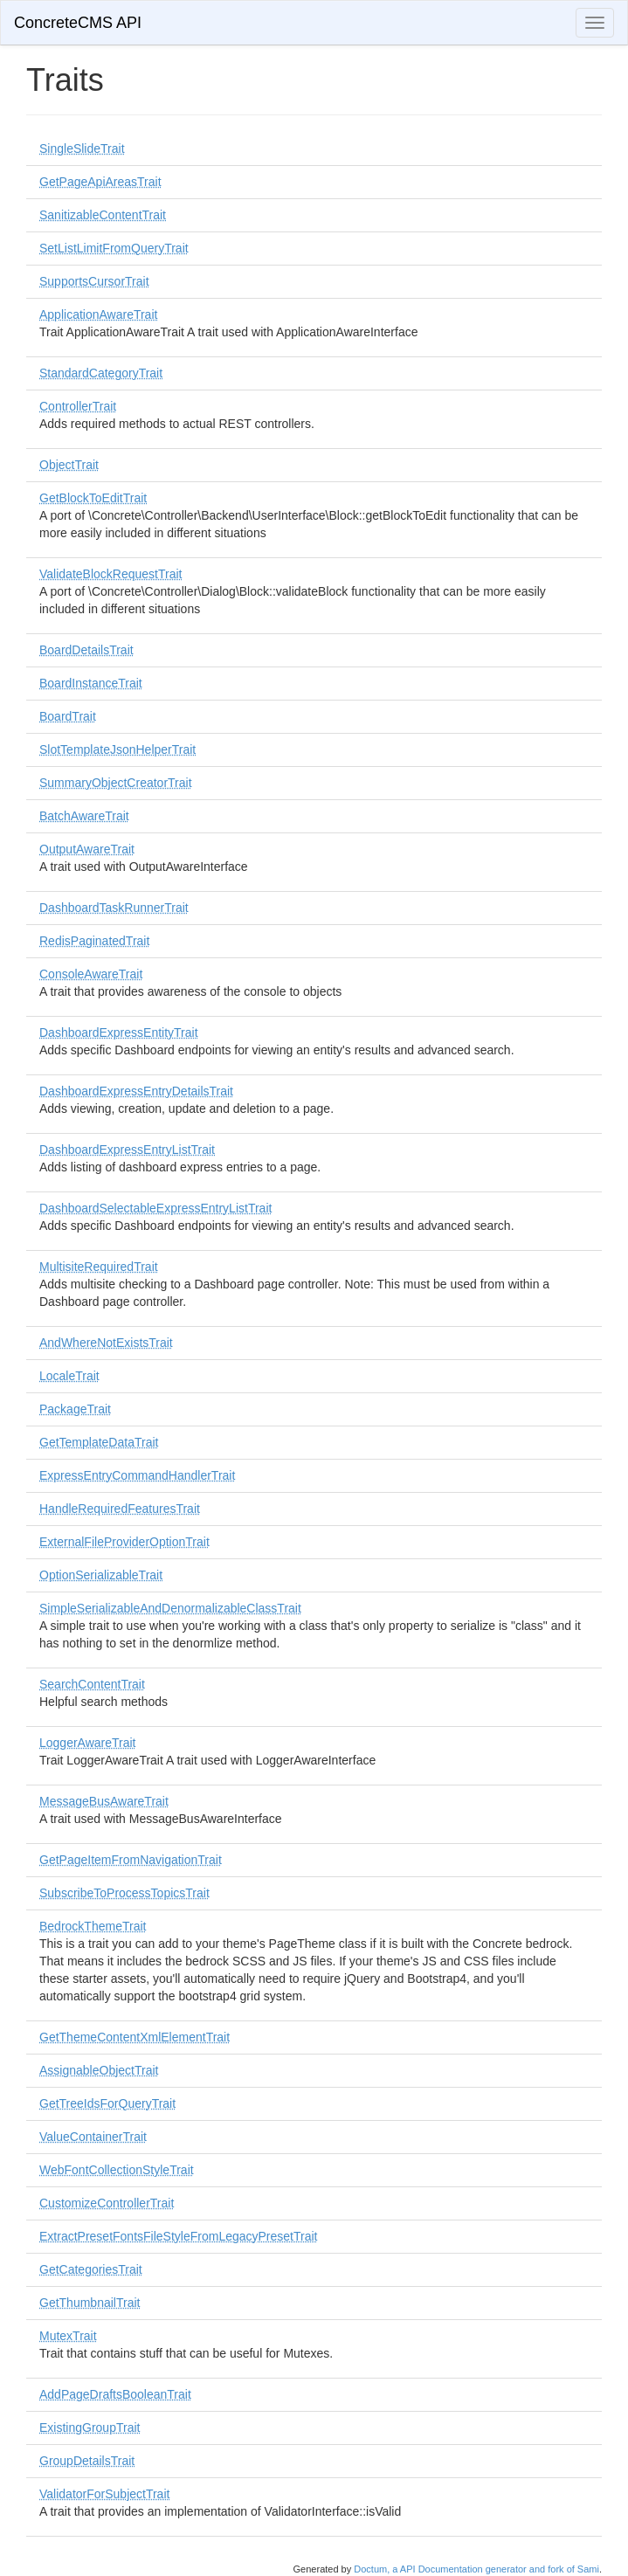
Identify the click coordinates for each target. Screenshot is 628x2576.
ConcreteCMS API (77, 22)
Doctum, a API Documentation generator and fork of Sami (476, 2569)
